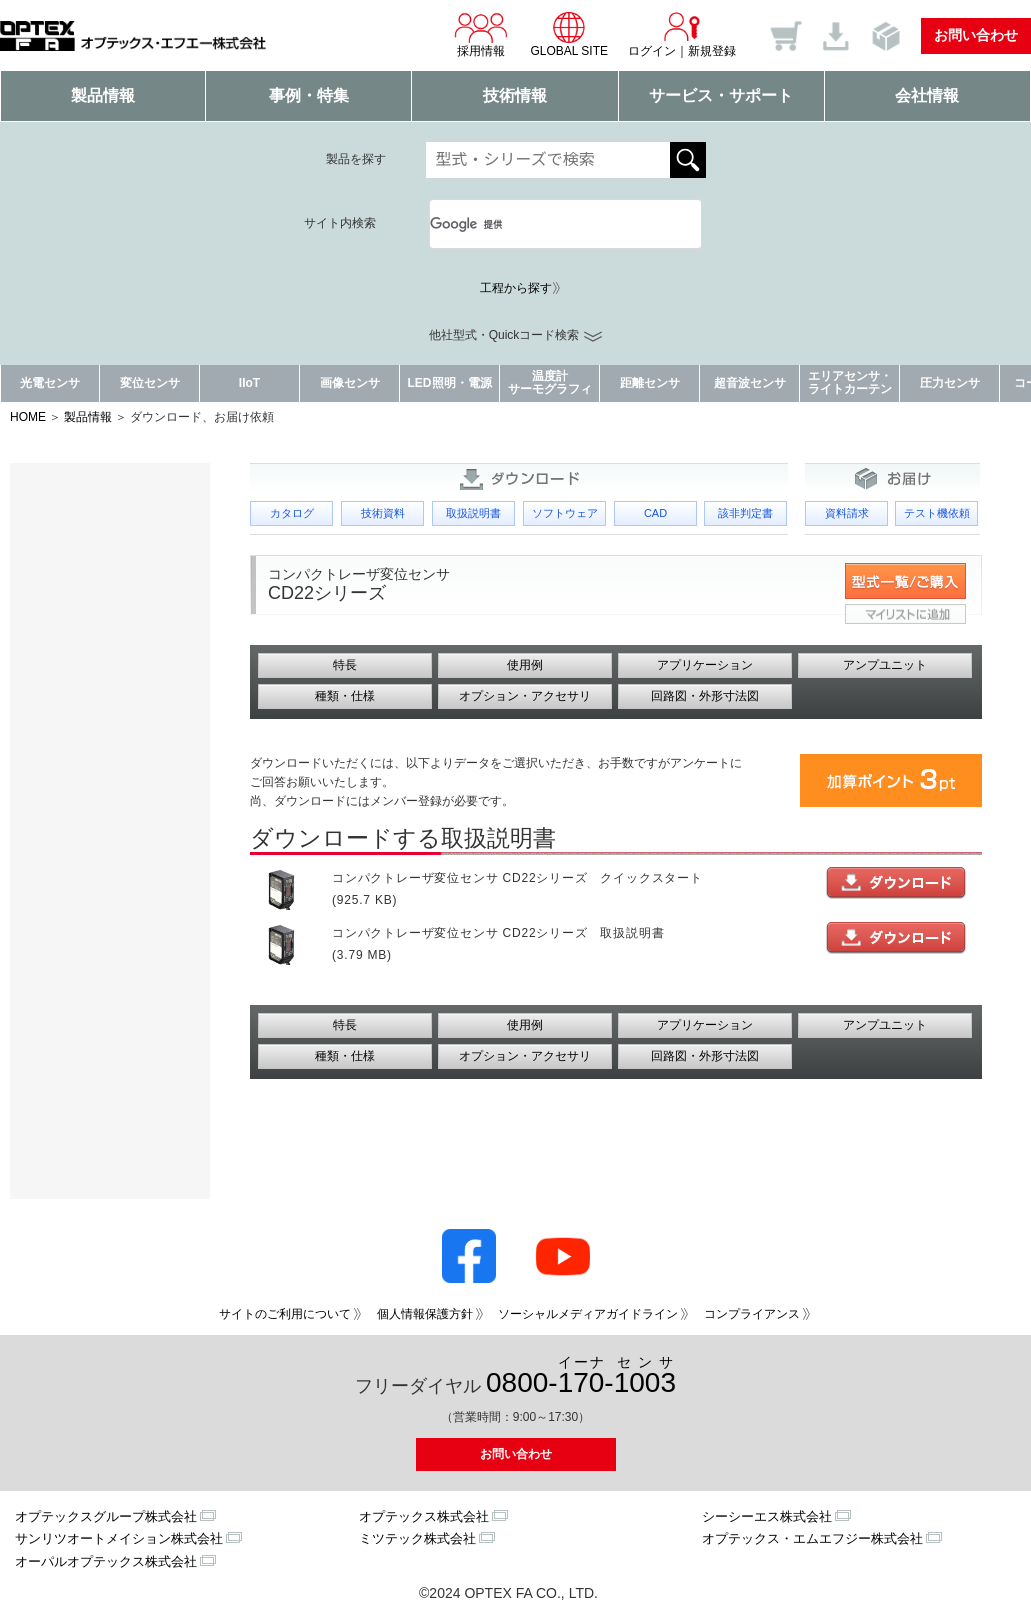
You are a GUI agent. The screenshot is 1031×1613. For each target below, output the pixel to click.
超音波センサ (750, 383)
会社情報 (927, 95)
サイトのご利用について (285, 1314)
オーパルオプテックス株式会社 (106, 1561)
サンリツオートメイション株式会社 (119, 1538)
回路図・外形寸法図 (705, 696)
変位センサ (150, 383)
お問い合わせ (976, 35)
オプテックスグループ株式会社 (106, 1516)
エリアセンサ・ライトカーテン (850, 382)
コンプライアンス (752, 1314)
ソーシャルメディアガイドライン (588, 1314)
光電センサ (50, 383)
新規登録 (712, 51)
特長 (345, 665)
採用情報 (481, 34)
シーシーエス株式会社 (767, 1516)
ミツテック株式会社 (417, 1538)
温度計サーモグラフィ (550, 382)
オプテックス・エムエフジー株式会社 (812, 1538)
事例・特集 (309, 95)
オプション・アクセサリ (525, 696)
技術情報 (515, 95)
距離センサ (650, 383)
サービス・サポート (721, 95)
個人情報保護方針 (425, 1314)
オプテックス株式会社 (424, 1516)
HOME (28, 417)
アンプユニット (885, 665)
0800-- (581, 1376)
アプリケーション (705, 665)
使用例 (525, 665)
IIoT (249, 383)
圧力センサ (950, 383)
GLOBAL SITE (569, 34)
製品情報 (103, 95)
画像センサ (350, 383)
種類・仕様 (345, 696)
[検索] (542, 224)
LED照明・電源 (450, 383)
